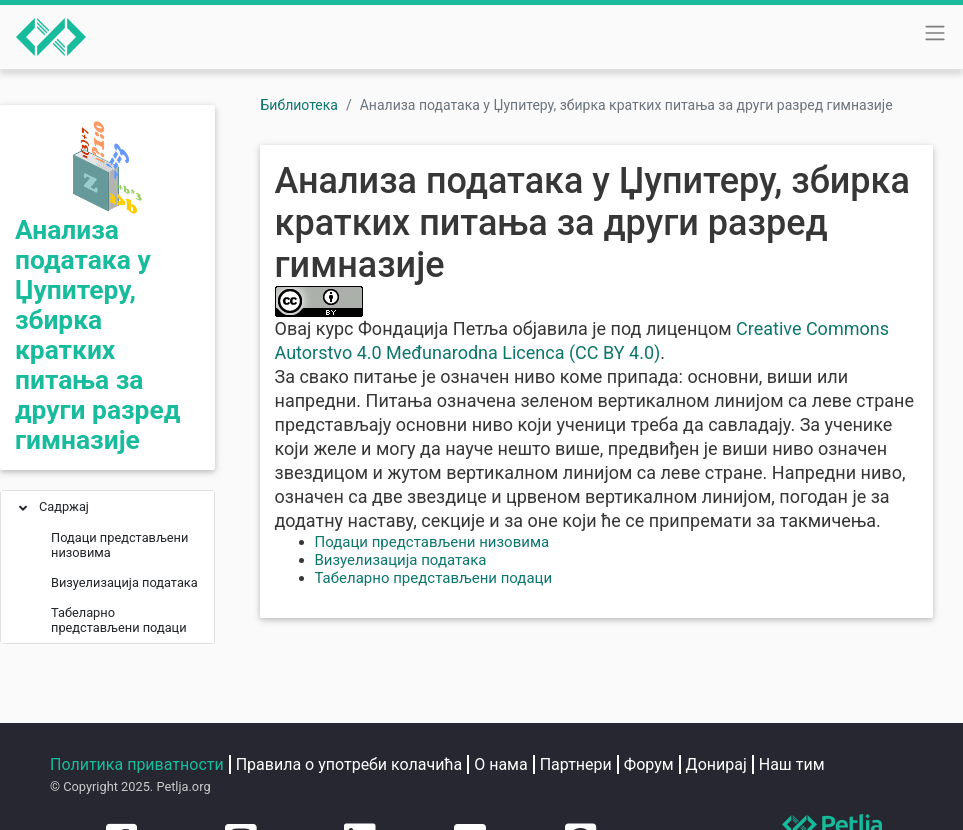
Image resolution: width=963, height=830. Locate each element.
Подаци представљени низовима (432, 542)
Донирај (716, 764)
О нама (500, 764)
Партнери (576, 764)
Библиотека (299, 105)
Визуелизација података (401, 560)
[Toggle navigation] (935, 33)
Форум (649, 764)
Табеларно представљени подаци (434, 578)
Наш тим (792, 764)
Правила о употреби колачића (349, 764)
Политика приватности (137, 764)
